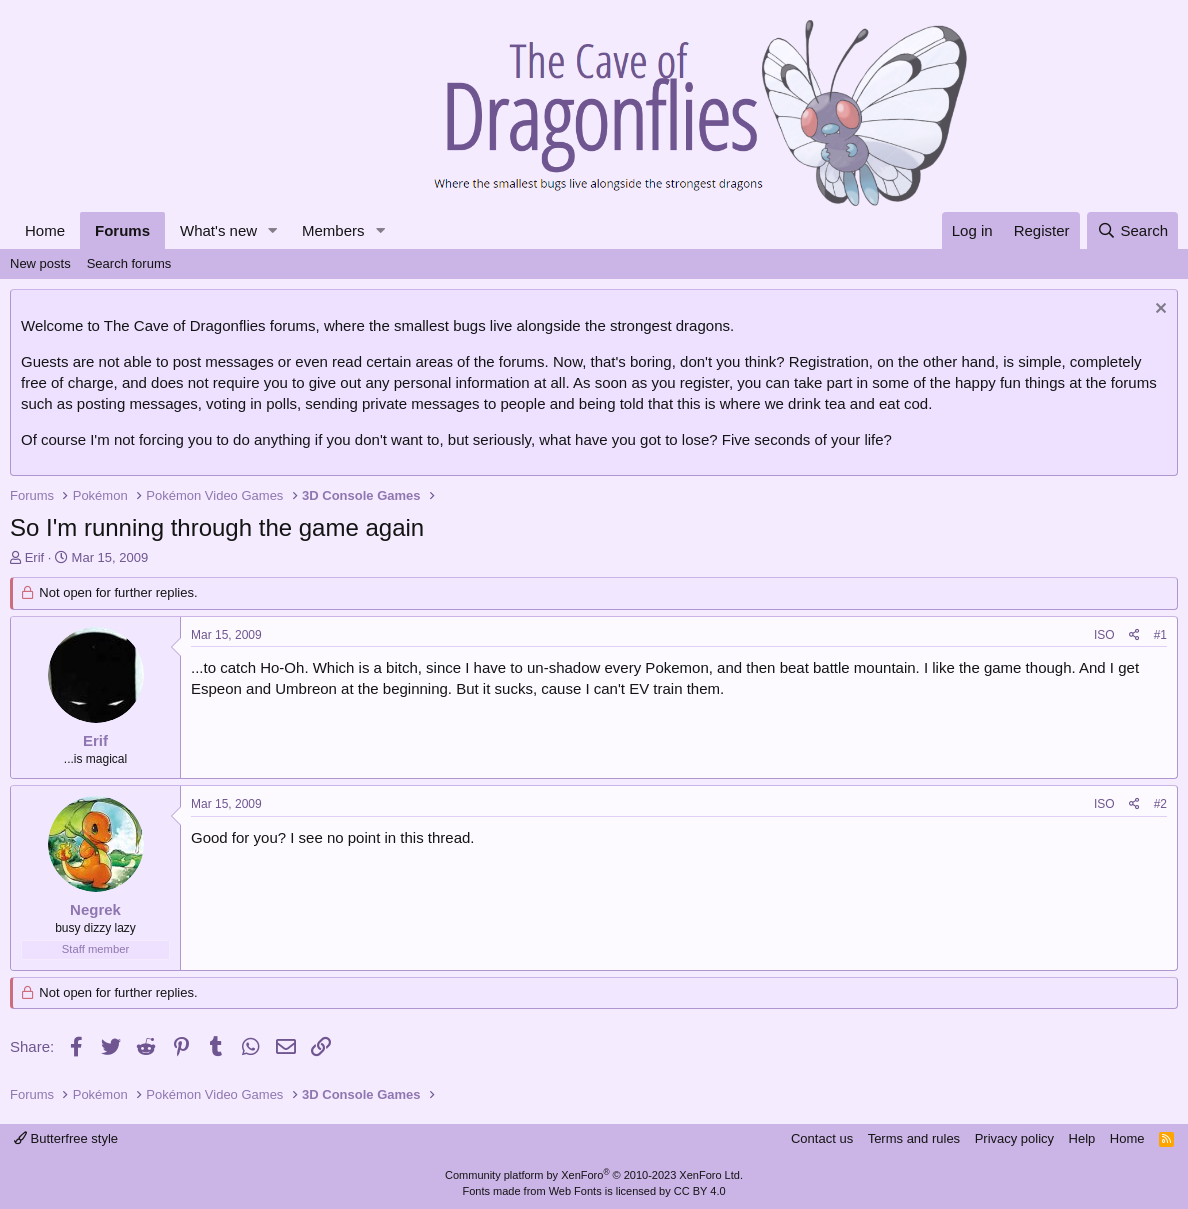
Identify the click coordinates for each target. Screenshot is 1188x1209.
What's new (218, 230)
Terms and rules (914, 1138)
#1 (1160, 635)
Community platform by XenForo (594, 1175)
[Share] (1134, 635)
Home (45, 230)
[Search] (1132, 230)
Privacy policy (1014, 1138)
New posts (40, 263)
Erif (35, 557)
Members (333, 230)
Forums (122, 230)
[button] (273, 230)
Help (1082, 1138)
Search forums (129, 263)
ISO (1104, 635)
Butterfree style (66, 1138)
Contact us (822, 1138)
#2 (1160, 804)
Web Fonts (575, 1191)
